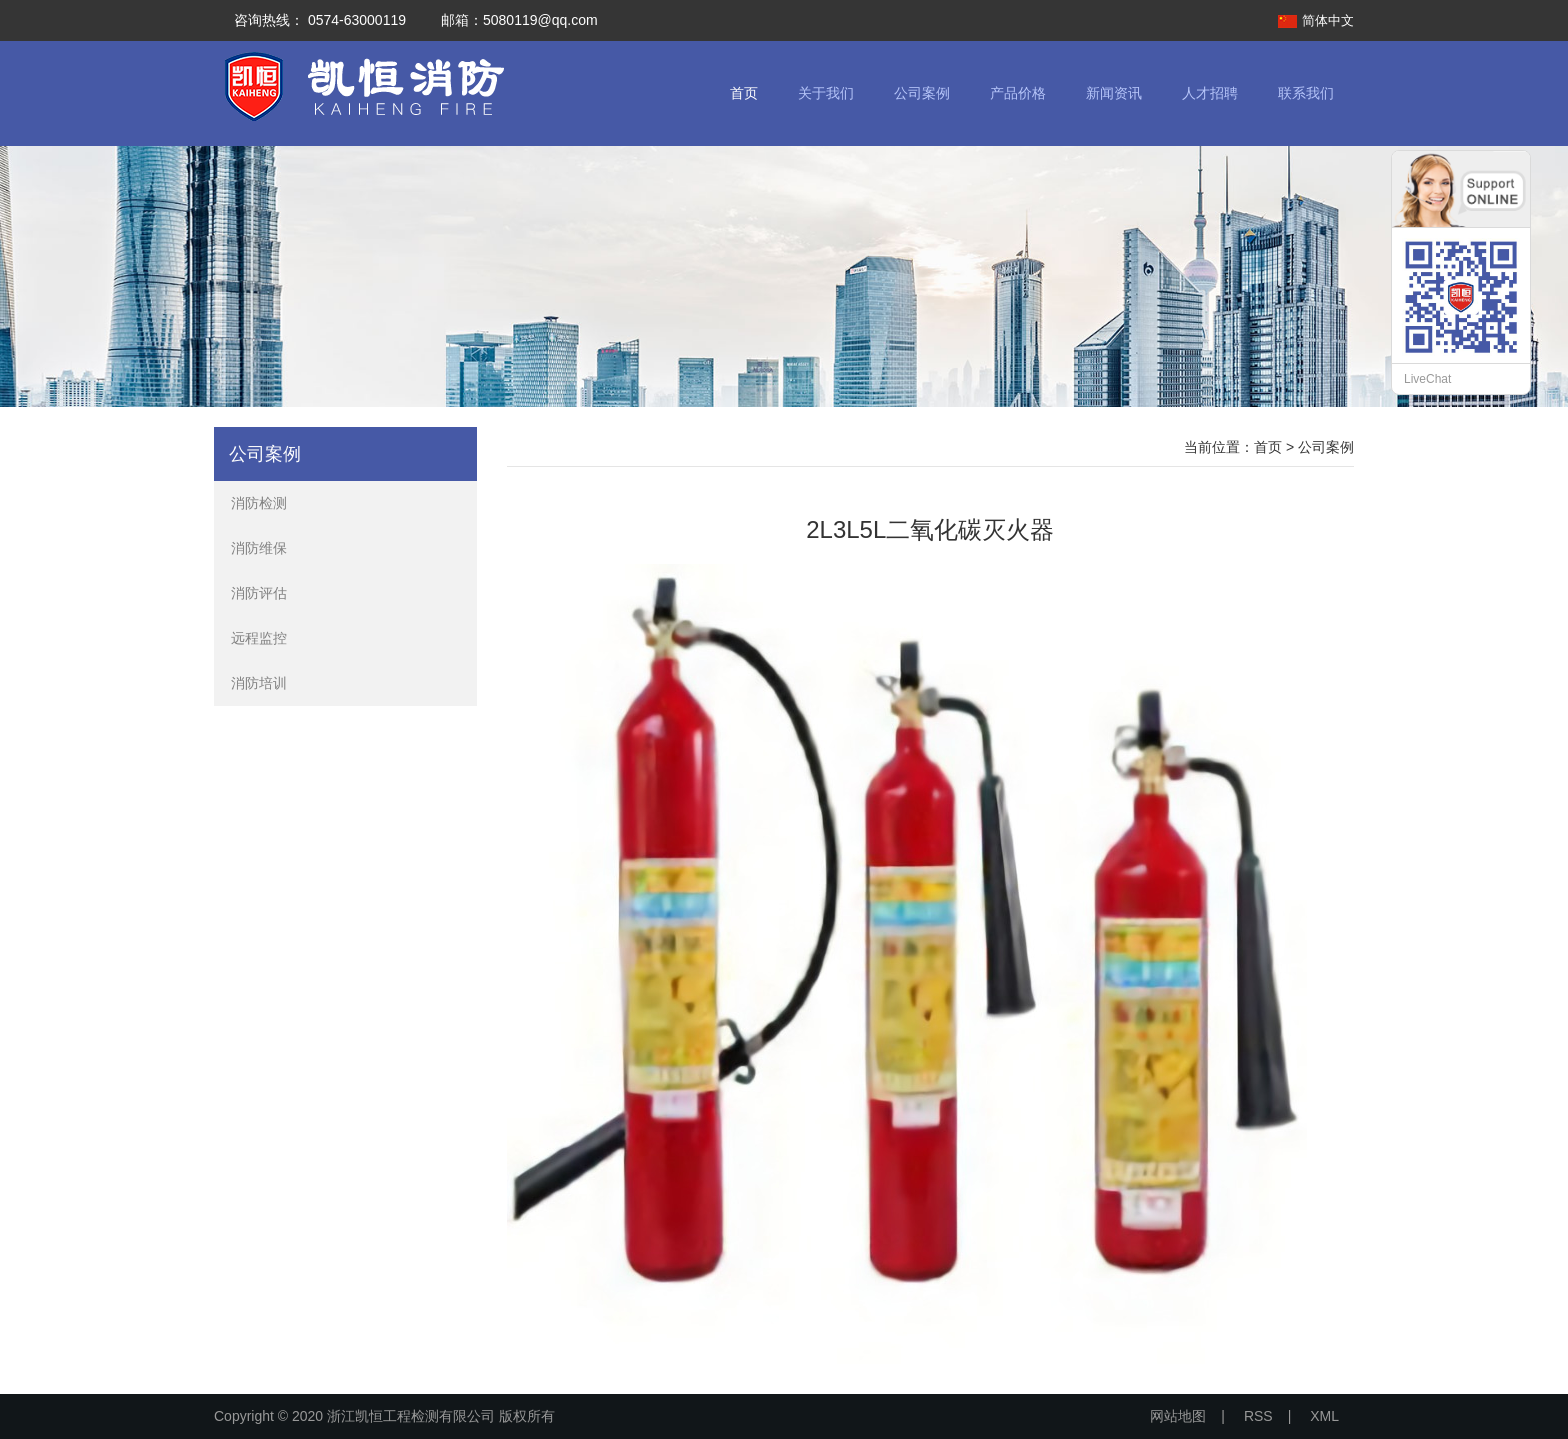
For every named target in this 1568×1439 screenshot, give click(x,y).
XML (1324, 1416)
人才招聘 (1210, 93)
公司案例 (922, 93)
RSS (1258, 1416)
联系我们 (1306, 93)
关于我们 (826, 93)
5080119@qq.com (540, 20)
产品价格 (1018, 93)
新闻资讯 (1114, 93)
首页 (744, 93)
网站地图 (1178, 1416)
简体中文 (1328, 20)
